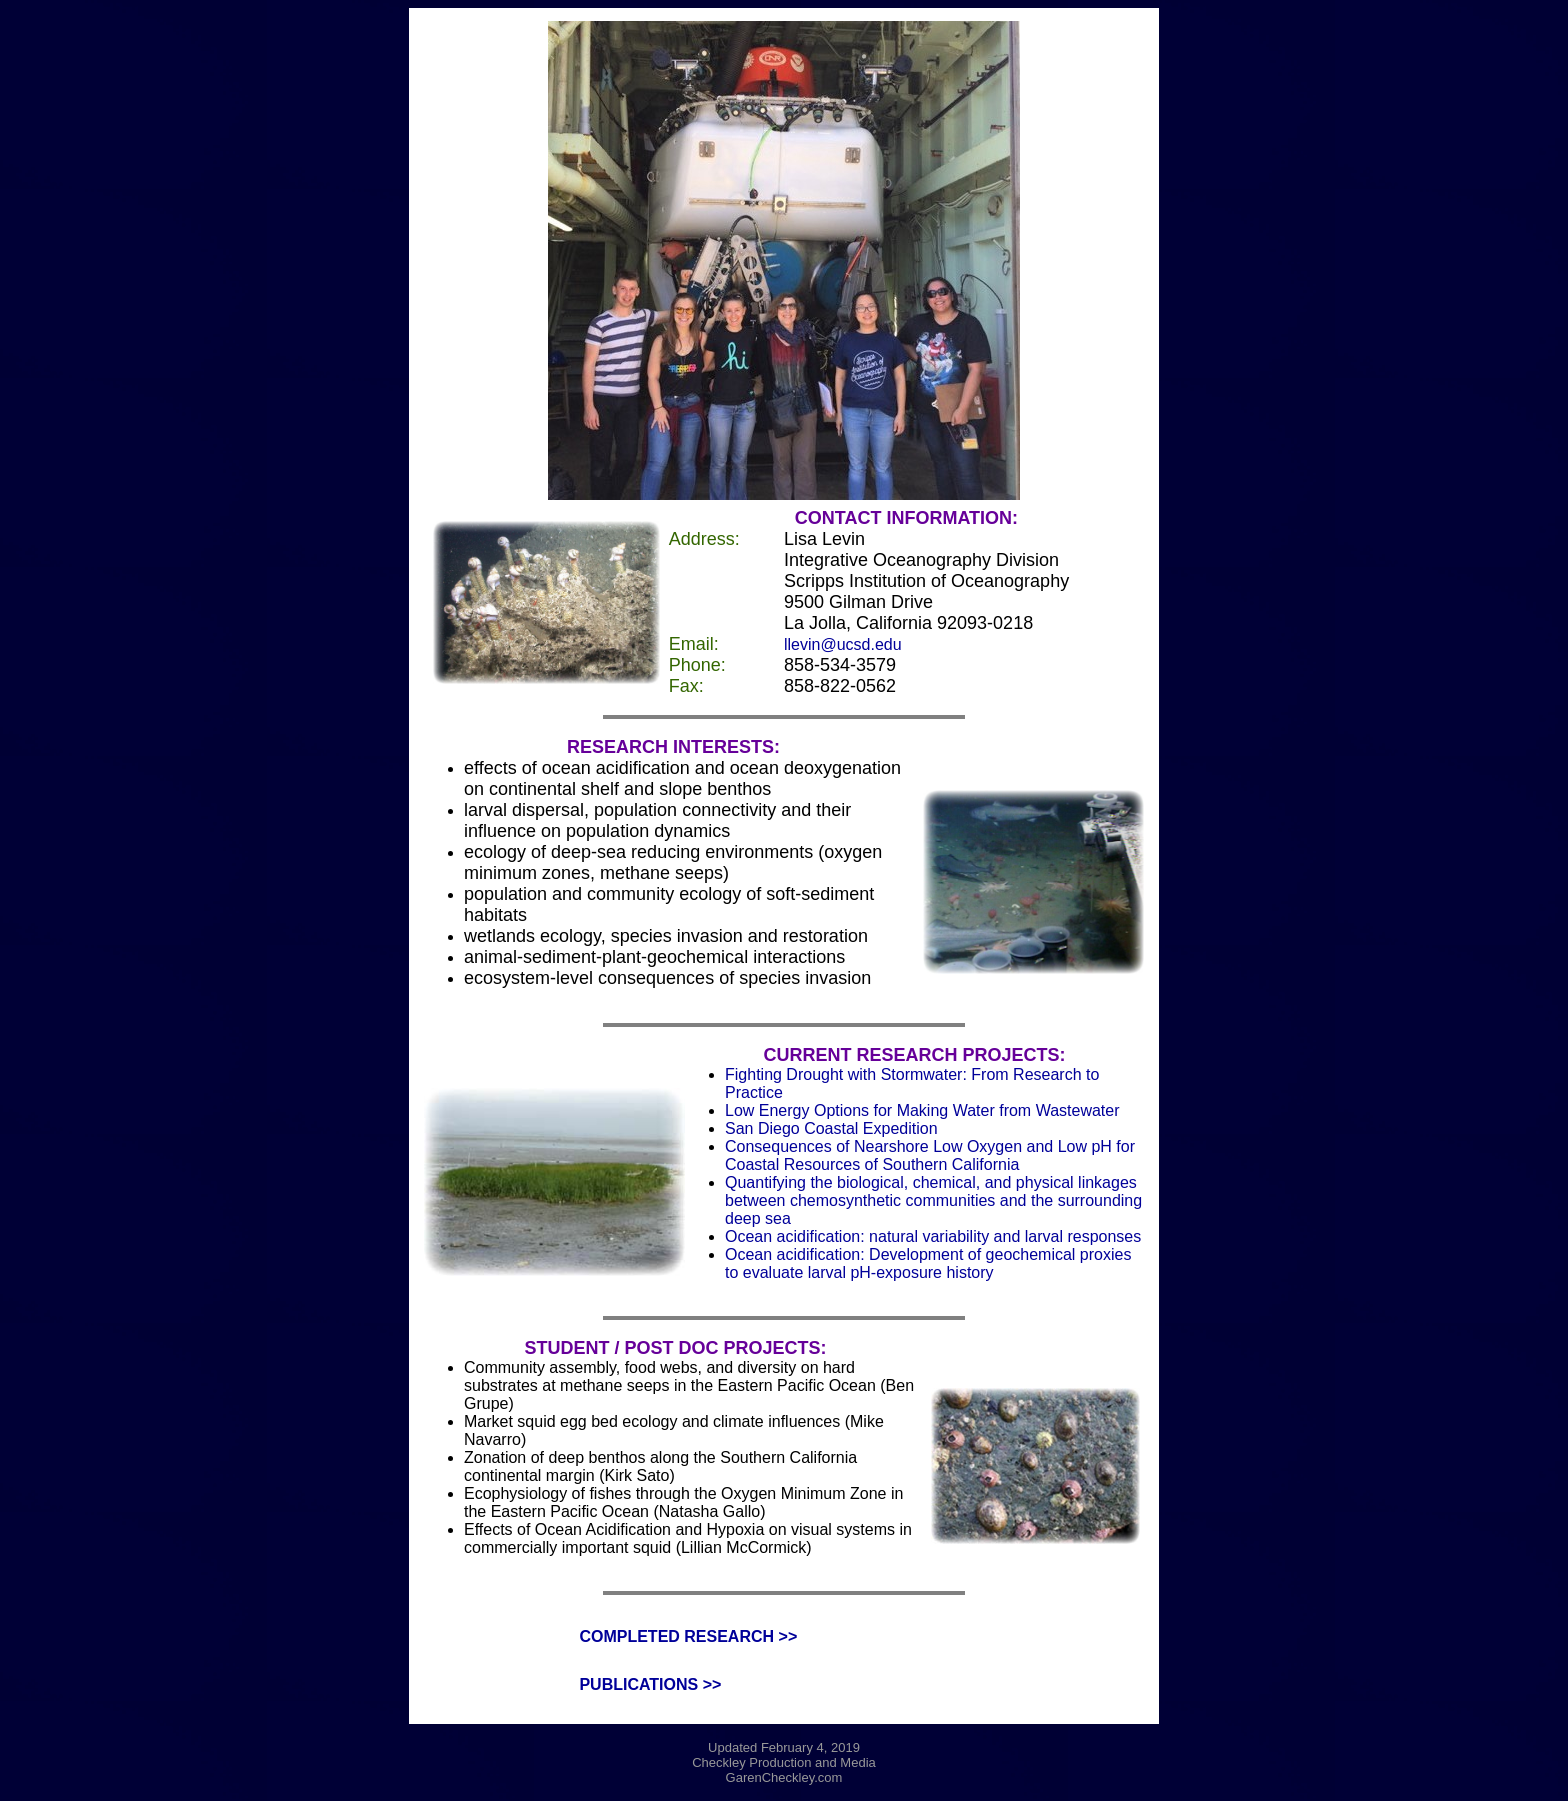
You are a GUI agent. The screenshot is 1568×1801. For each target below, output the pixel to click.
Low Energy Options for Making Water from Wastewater (922, 1110)
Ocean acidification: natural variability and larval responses (933, 1236)
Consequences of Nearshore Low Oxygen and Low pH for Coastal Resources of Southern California (930, 1155)
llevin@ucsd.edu (843, 644)
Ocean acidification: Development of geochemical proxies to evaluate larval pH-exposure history (928, 1263)
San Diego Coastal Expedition (831, 1128)
